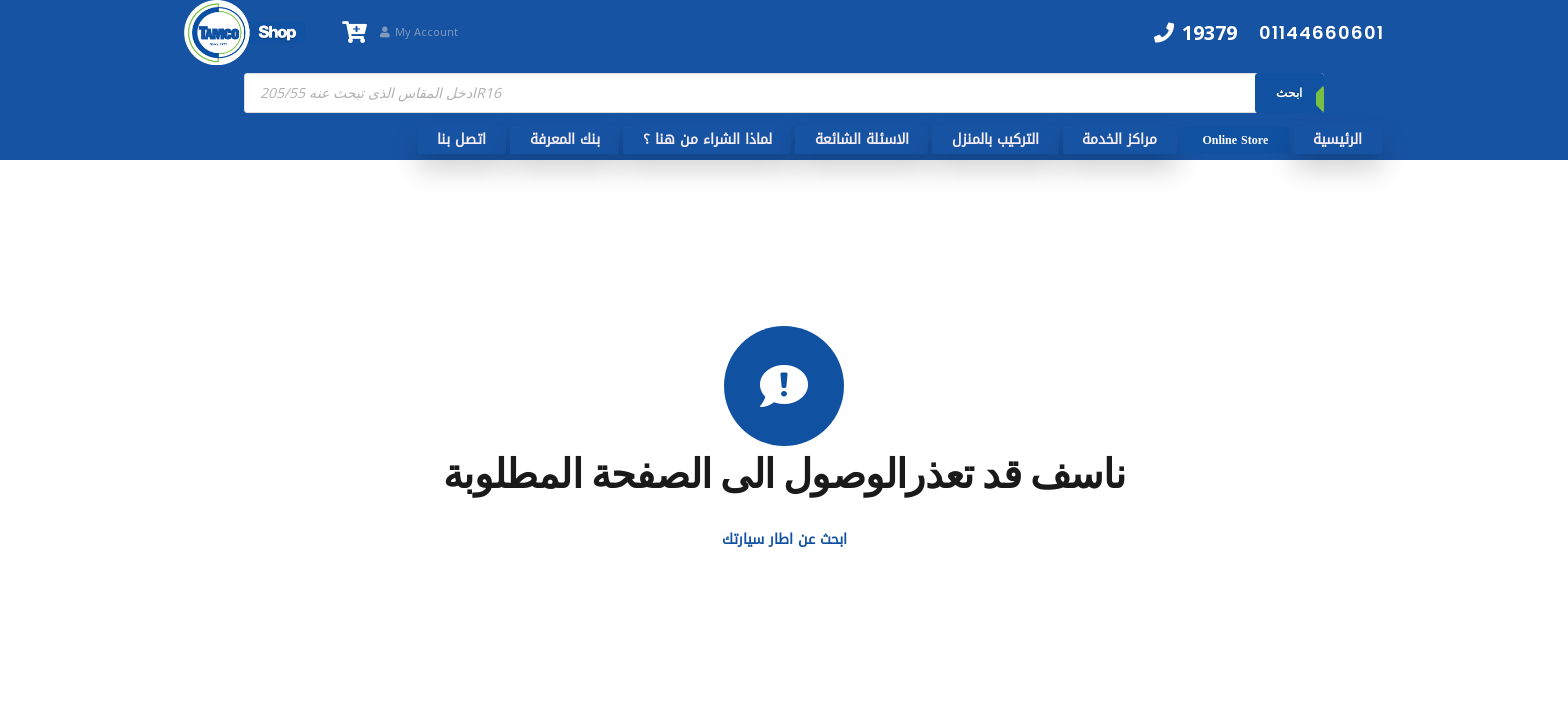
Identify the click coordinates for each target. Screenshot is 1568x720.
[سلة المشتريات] (354, 32)
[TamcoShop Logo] (245, 32)
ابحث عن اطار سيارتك (784, 539)
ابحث (1289, 92)
